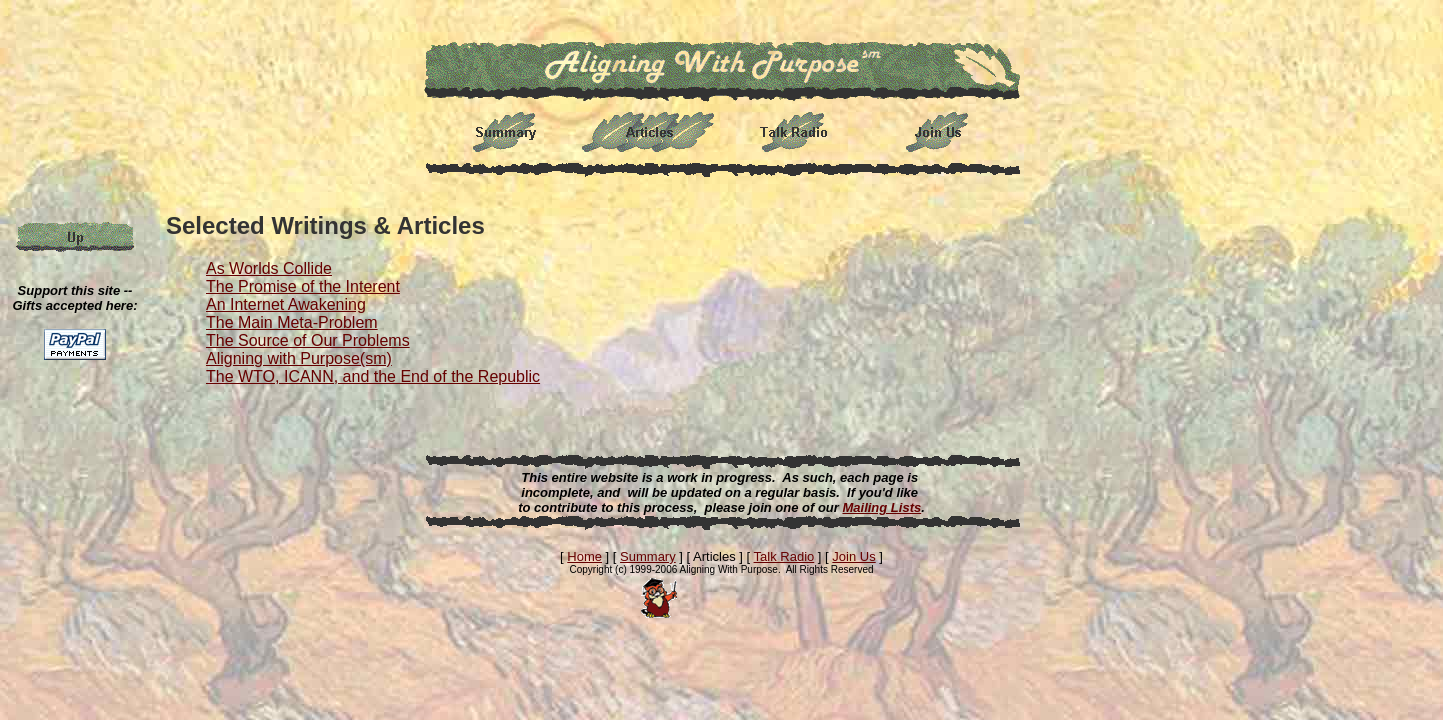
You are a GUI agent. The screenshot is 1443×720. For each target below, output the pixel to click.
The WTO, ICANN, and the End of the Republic (373, 376)
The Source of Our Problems (308, 340)
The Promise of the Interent (303, 286)
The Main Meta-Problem (292, 322)
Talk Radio (784, 556)
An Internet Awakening (286, 304)
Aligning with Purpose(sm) (299, 358)
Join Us (853, 556)
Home (584, 556)
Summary (648, 556)
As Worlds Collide (269, 268)
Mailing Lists (881, 507)
